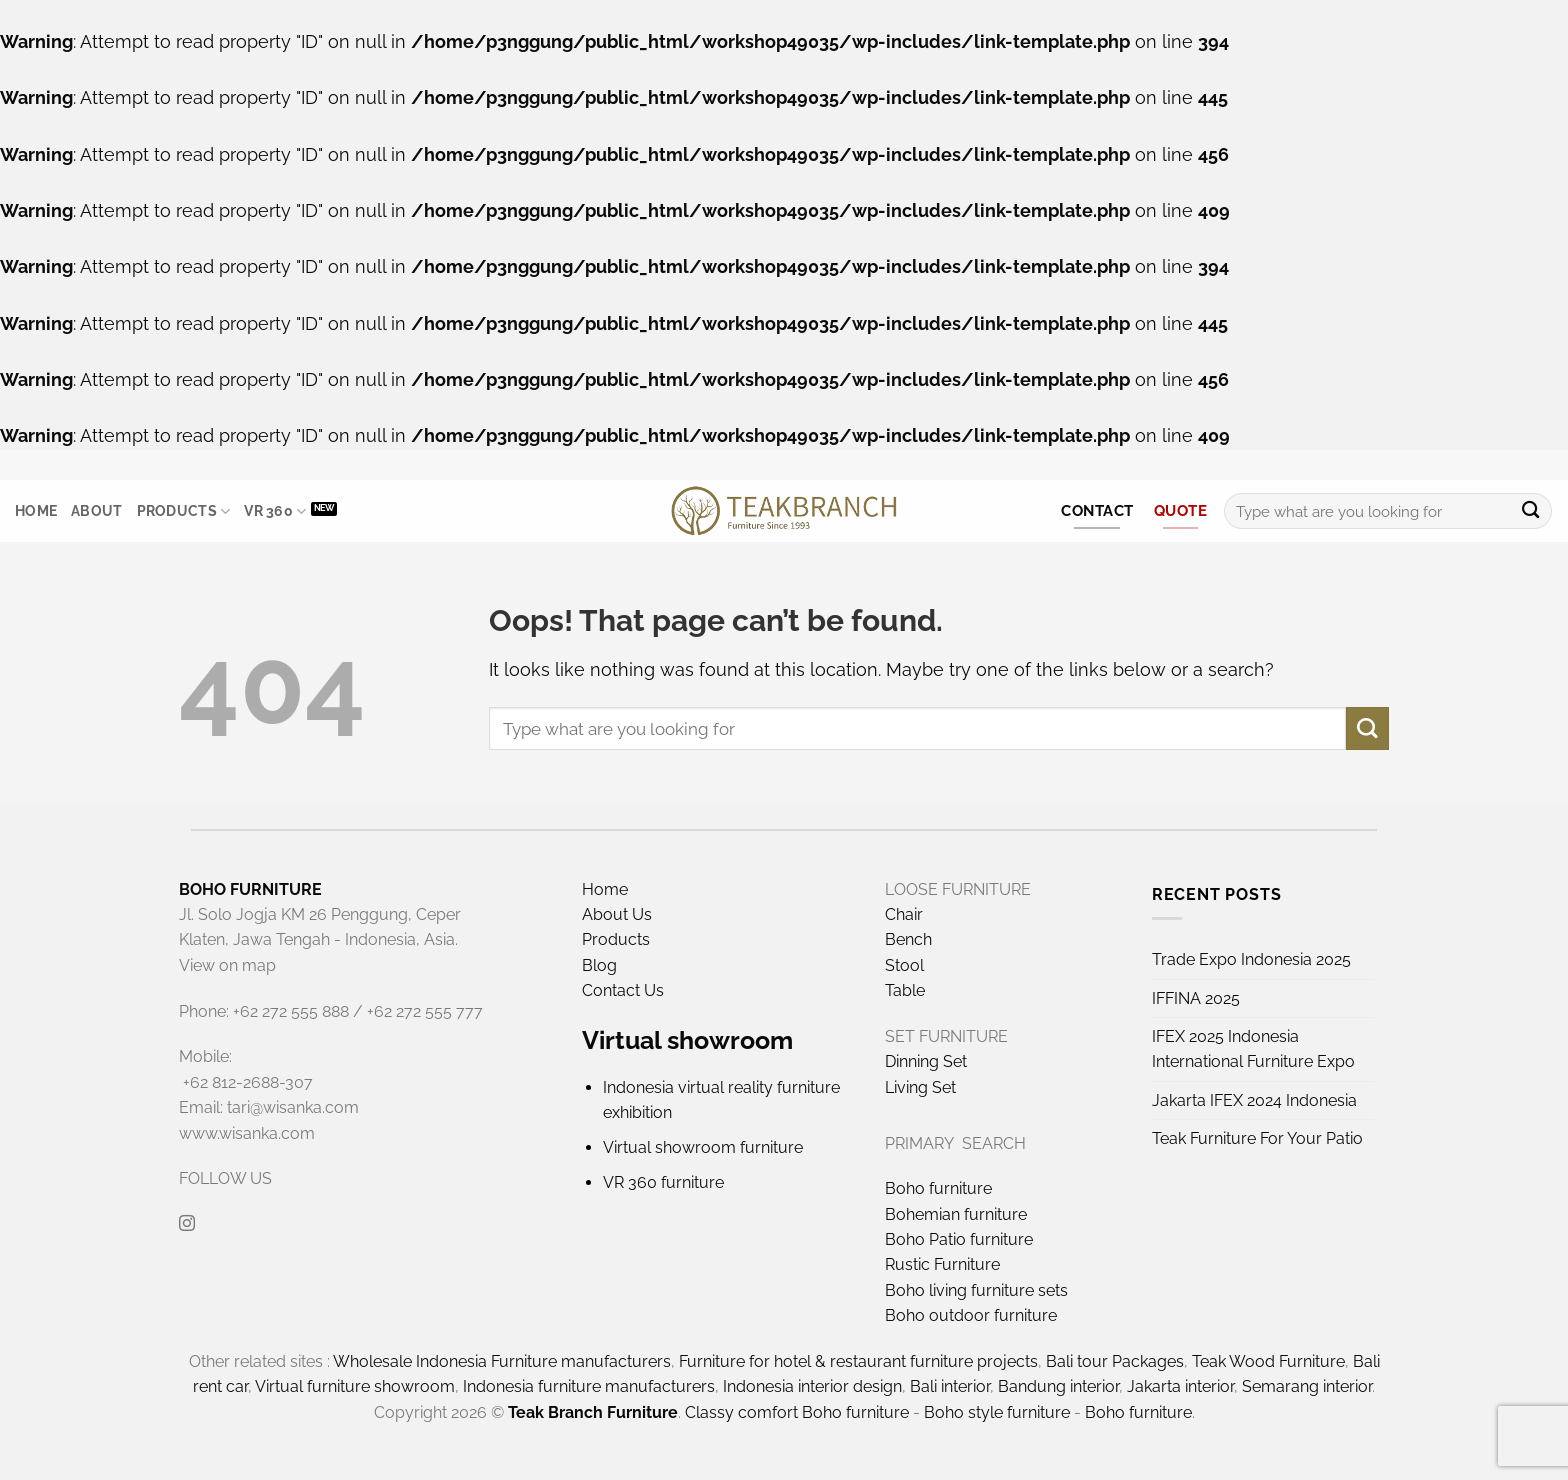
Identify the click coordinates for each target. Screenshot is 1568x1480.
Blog (599, 965)
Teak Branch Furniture (593, 1412)
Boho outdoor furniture (971, 1315)
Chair (904, 914)
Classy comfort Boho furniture (797, 1412)
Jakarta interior (1180, 1386)
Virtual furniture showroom (355, 1386)
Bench (908, 939)
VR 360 (275, 511)
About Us (617, 914)
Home (36, 511)
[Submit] (1530, 511)
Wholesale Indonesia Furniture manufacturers (502, 1361)
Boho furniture (938, 1188)
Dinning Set (926, 1061)
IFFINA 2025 (1196, 998)
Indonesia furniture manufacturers (589, 1386)
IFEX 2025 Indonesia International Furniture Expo (1253, 1049)
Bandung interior (1058, 1386)
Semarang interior (1307, 1386)
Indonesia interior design (812, 1386)
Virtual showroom (687, 1040)
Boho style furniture (997, 1412)
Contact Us (623, 990)
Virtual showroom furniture (703, 1147)
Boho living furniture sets (976, 1290)
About (96, 511)
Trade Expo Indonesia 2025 (1251, 959)
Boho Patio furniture (959, 1239)
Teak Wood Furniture (1268, 1361)
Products (184, 511)
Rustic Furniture (942, 1264)
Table (905, 990)
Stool (904, 965)
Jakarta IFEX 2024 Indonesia (1254, 1100)
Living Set (920, 1087)
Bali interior (950, 1386)
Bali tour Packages (1115, 1361)
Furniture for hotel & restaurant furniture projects (858, 1361)
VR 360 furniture (663, 1182)
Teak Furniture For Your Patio (1257, 1138)
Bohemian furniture (956, 1214)
